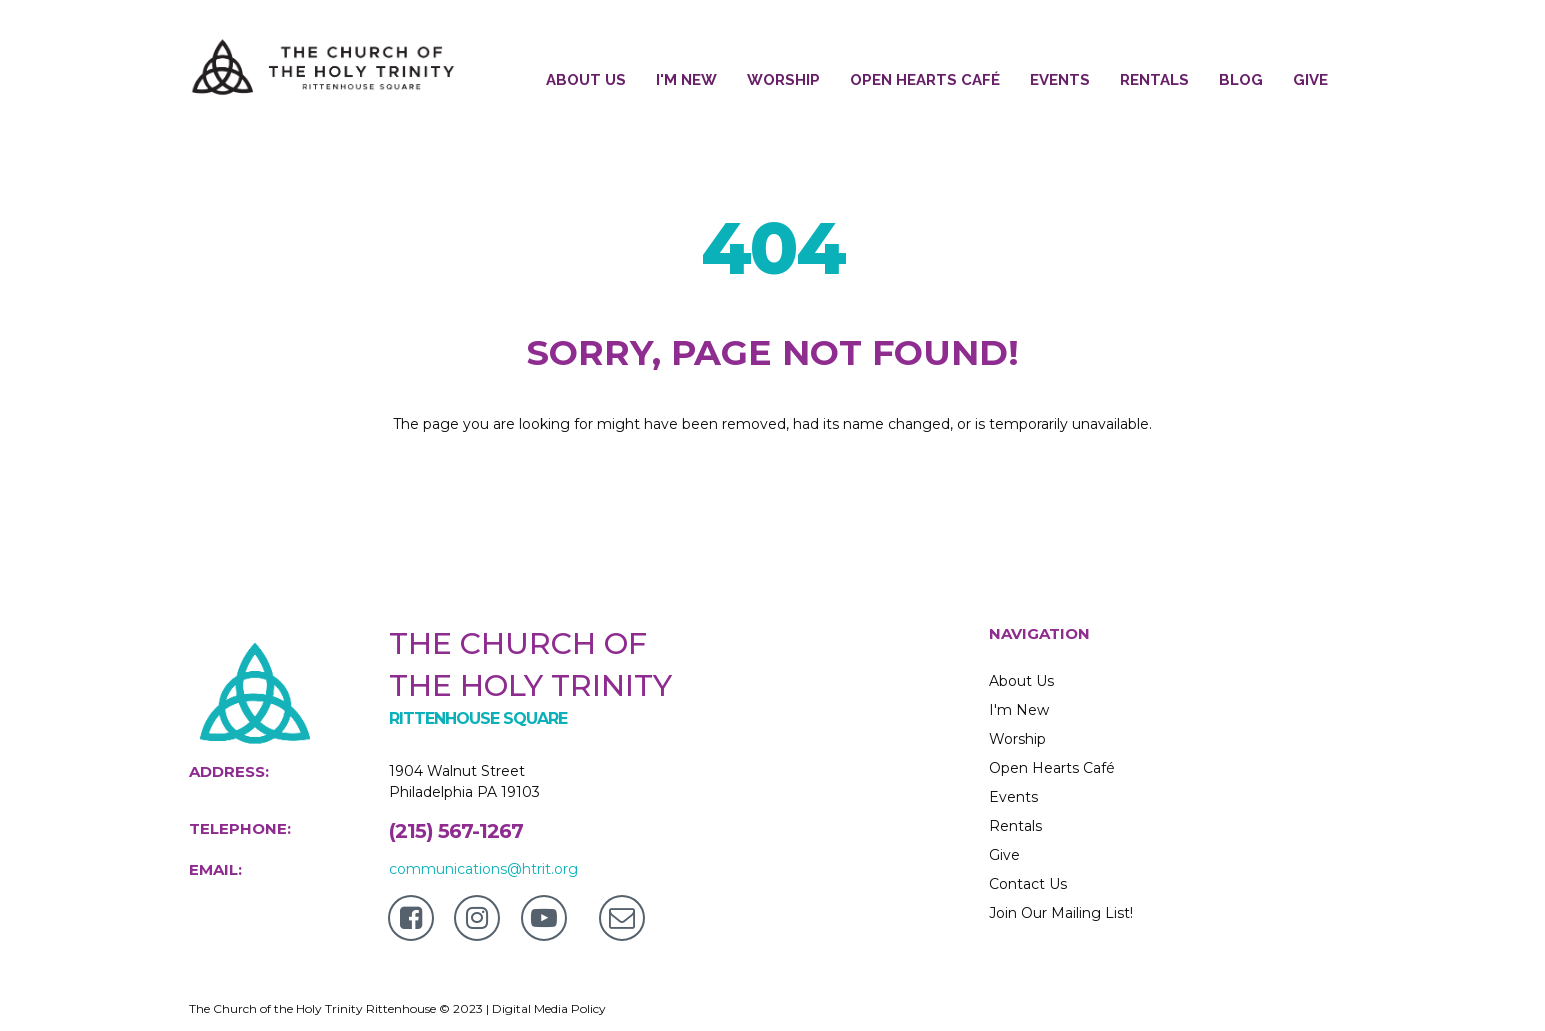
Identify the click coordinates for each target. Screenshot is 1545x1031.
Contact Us (1028, 884)
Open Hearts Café (1052, 768)
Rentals (1015, 826)
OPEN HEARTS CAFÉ (925, 80)
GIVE (1310, 80)
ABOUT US (586, 80)
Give (1004, 855)
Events (1013, 797)
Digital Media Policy (549, 1008)
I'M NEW (686, 80)
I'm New (1019, 710)
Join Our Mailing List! (1061, 913)
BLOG (1241, 80)
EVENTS (1060, 80)
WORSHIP (783, 80)
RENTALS (1154, 80)
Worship (1017, 739)
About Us (1021, 681)
